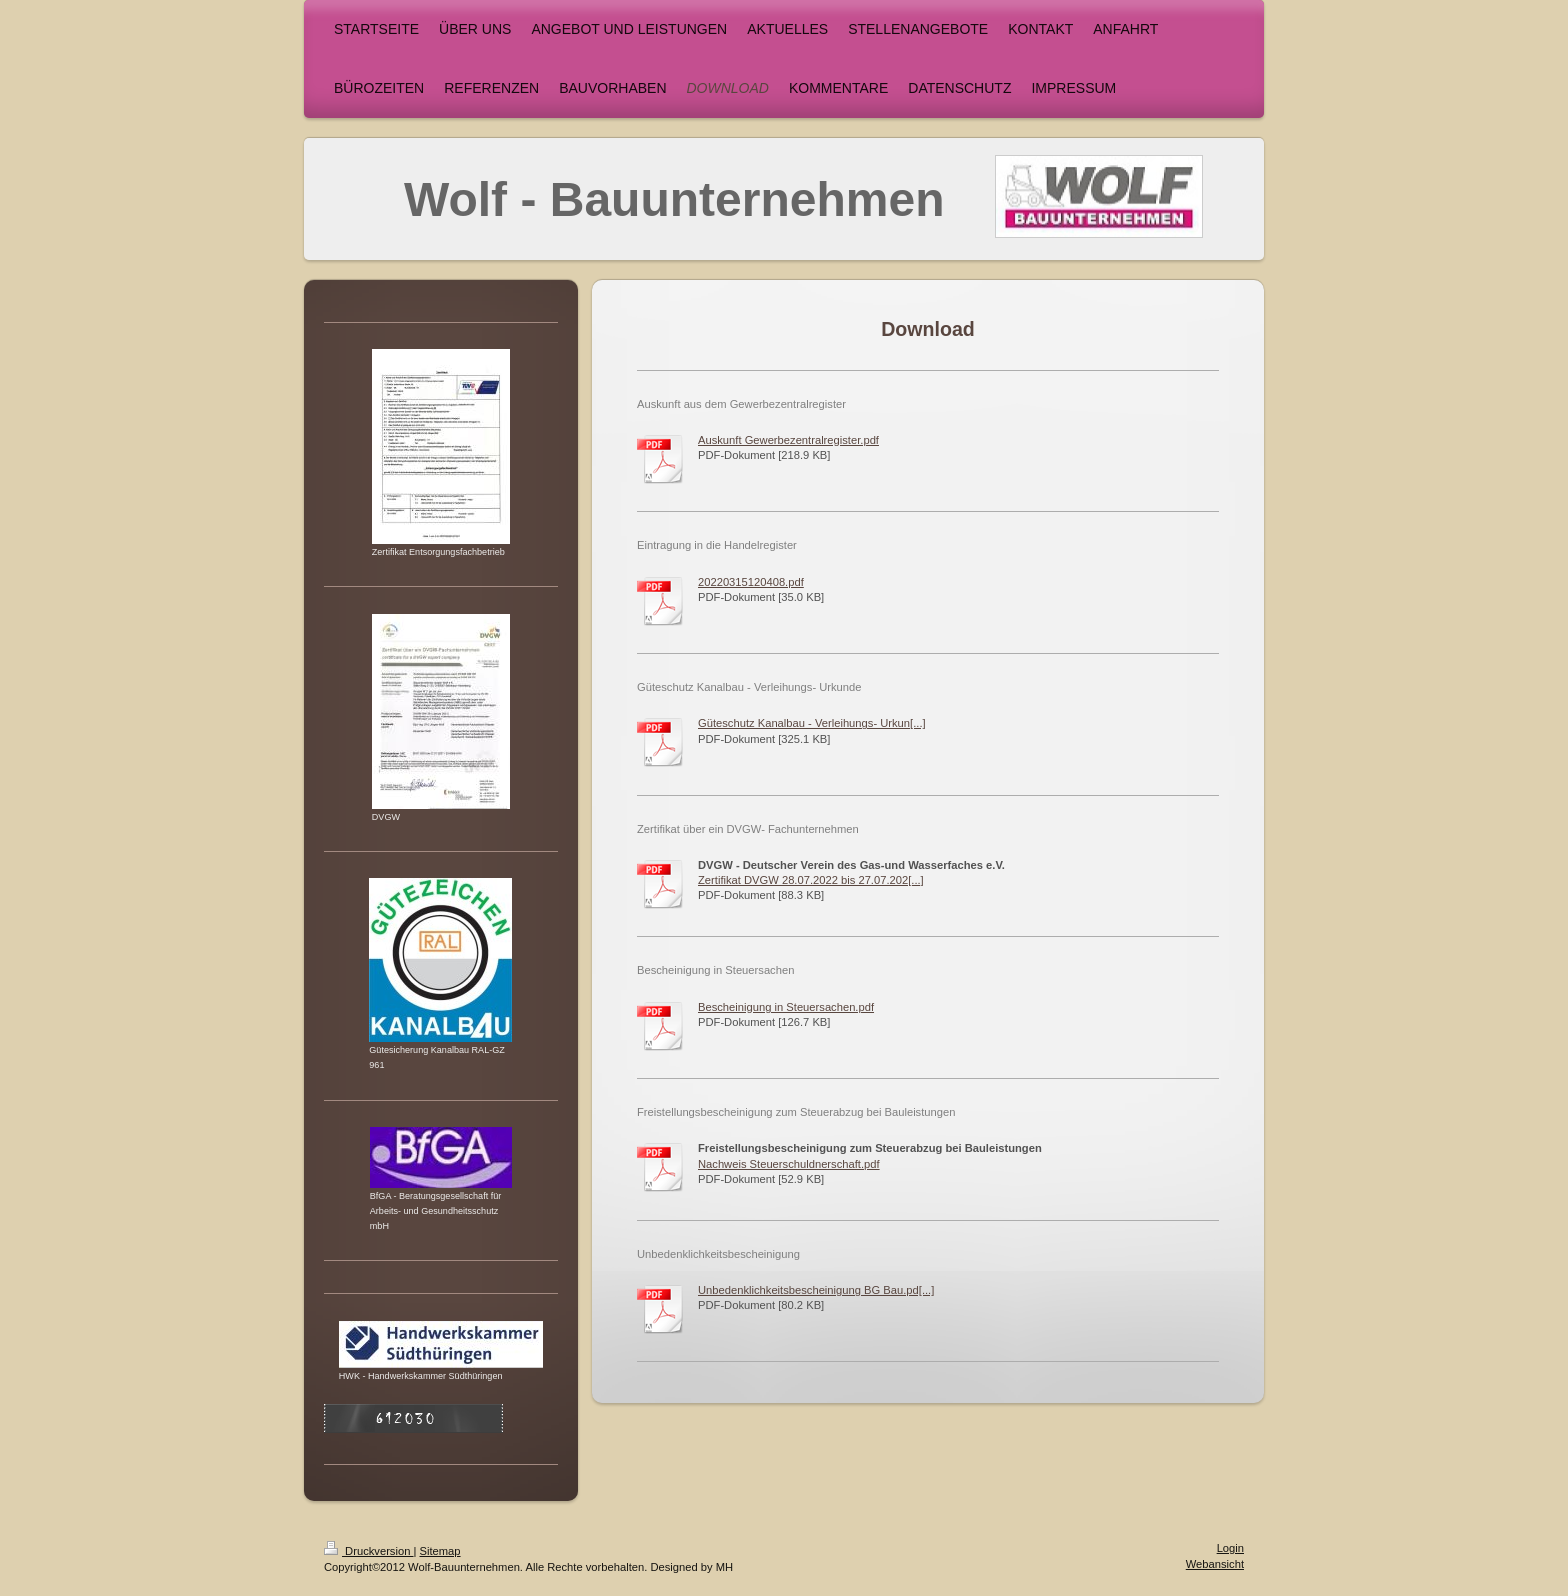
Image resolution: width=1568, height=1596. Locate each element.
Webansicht (1215, 1564)
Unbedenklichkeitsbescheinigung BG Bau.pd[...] (816, 1290)
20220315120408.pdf (751, 582)
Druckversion (369, 1551)
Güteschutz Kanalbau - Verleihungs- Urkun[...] (812, 723)
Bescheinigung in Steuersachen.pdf (786, 1007)
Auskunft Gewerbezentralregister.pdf (788, 440)
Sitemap (440, 1551)
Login (1230, 1548)
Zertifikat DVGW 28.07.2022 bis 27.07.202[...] (811, 880)
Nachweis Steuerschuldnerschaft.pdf (789, 1164)
